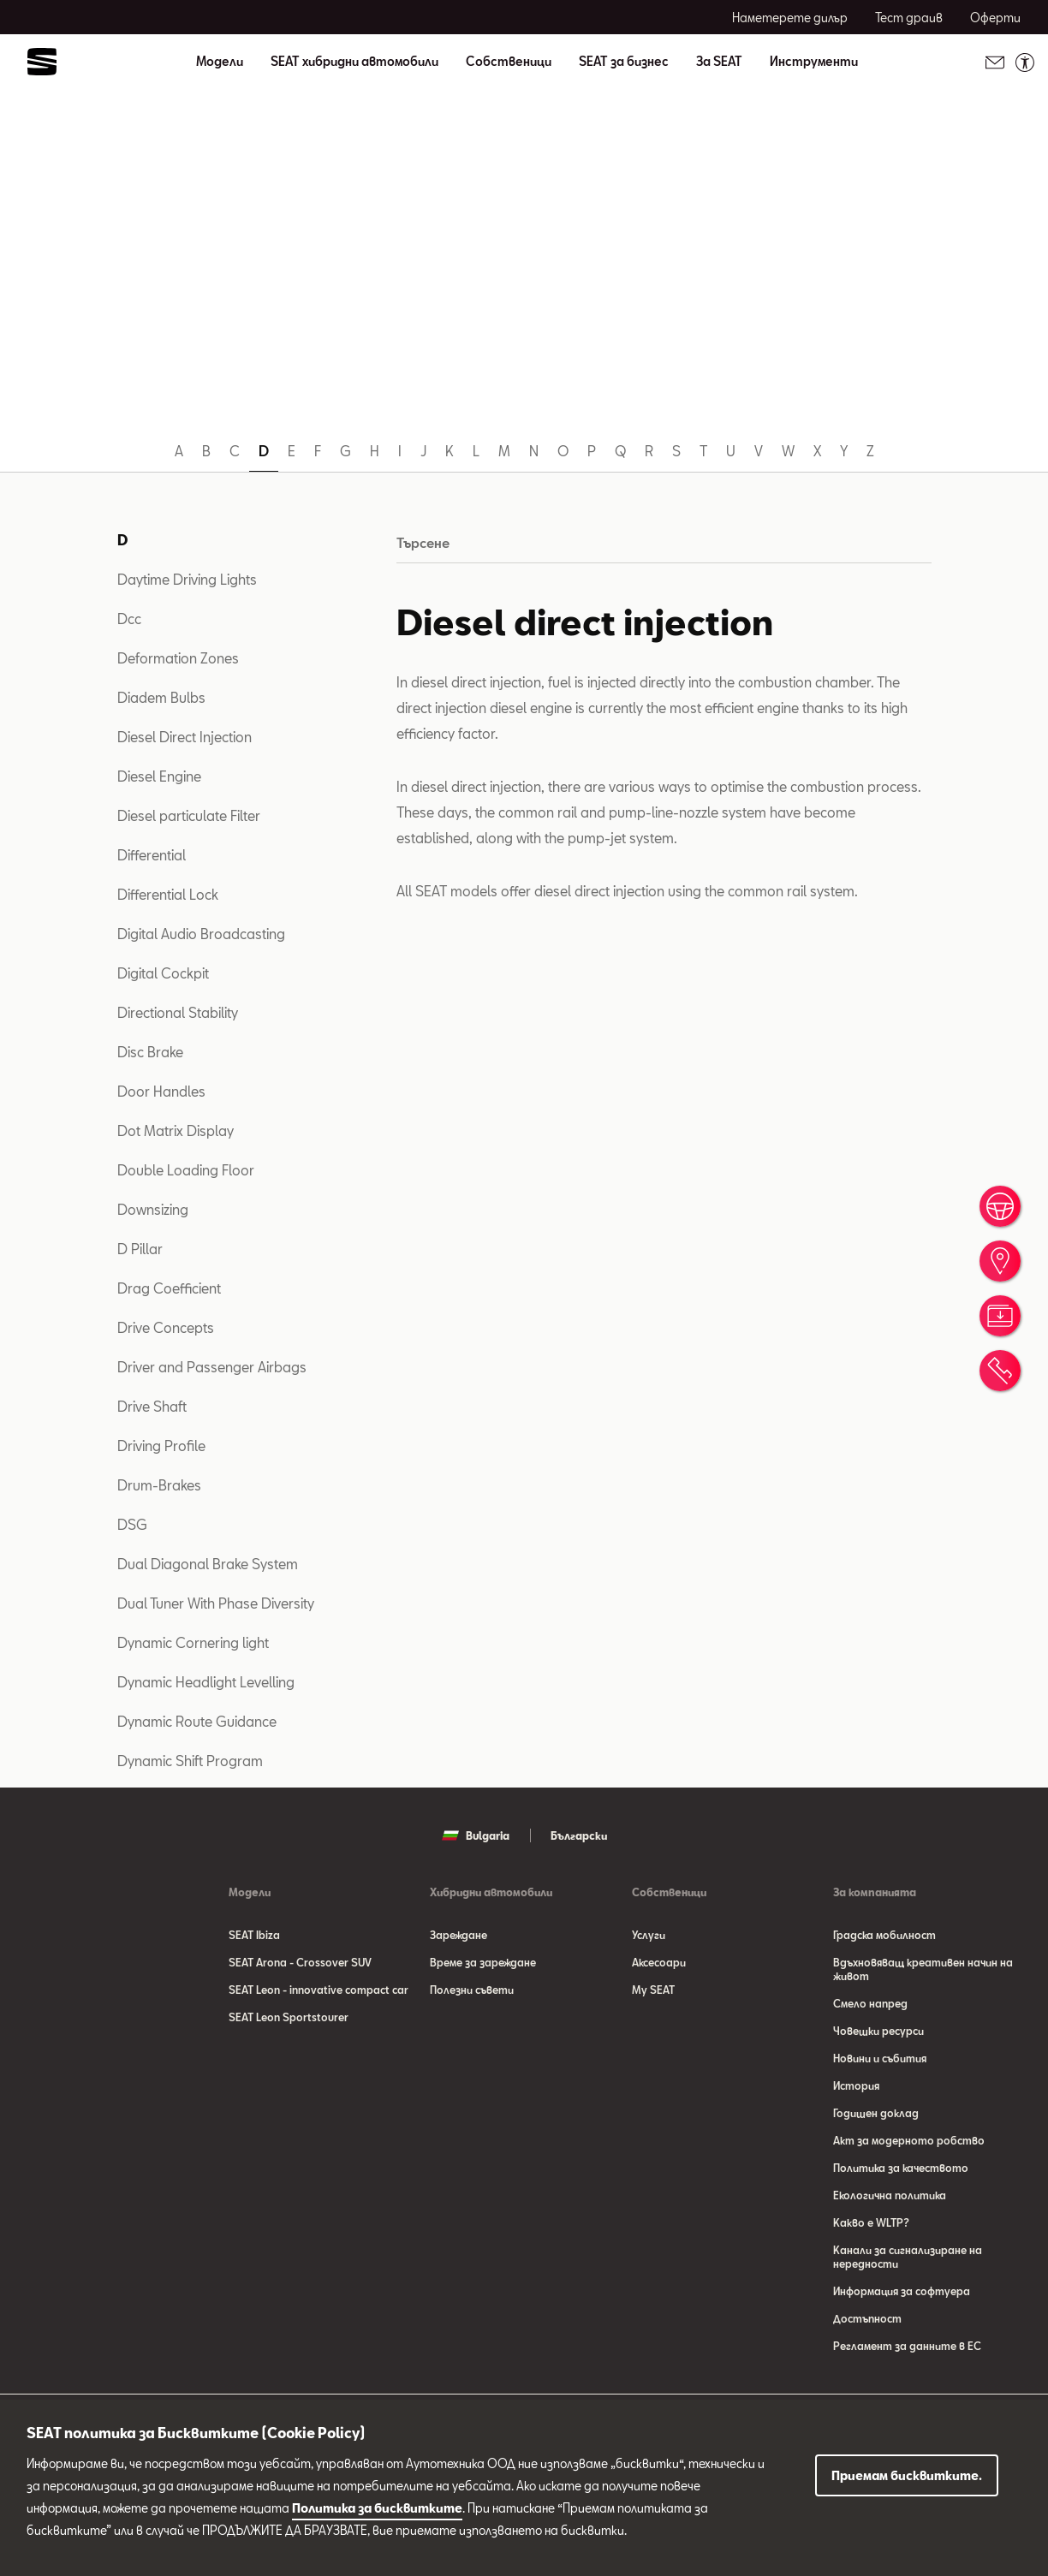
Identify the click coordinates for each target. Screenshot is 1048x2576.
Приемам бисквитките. (906, 2475)
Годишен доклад (876, 2113)
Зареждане (458, 1935)
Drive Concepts (165, 1327)
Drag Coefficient (169, 1288)
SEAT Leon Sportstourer (288, 2017)
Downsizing (152, 1209)
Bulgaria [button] (475, 1835)
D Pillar (140, 1248)
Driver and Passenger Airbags (212, 1367)
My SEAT (653, 1990)
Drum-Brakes (159, 1485)
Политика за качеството (900, 2168)
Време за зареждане (483, 1962)
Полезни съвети (472, 1990)
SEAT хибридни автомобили (354, 61)
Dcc (129, 618)
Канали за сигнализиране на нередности (907, 2257)
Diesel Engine (159, 776)
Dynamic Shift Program (190, 1760)
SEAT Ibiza (254, 1935)
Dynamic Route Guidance (197, 1721)
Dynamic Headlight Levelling (206, 1682)
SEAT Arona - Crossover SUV (300, 1962)
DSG (132, 1524)
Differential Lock (167, 894)
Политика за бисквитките (377, 2508)
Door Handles (161, 1091)
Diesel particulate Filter (188, 815)
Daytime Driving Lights (187, 579)
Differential (151, 855)
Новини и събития (879, 2058)
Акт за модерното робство (909, 2140)
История (856, 2085)
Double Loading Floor (185, 1170)
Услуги (648, 1935)
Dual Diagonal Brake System (207, 1564)
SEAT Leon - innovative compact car (318, 1990)
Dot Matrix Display (175, 1130)
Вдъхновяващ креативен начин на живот (923, 1969)
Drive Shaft (152, 1406)
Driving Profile (161, 1445)
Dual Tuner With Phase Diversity (215, 1603)
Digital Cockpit (163, 973)
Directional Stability (177, 1012)
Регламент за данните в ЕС (907, 2346)
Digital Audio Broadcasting (201, 933)
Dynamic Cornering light (193, 1642)
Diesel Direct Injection (184, 737)
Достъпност (867, 2318)
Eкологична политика (889, 2195)
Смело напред (870, 2003)
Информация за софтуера (901, 2291)
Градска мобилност (884, 1935)
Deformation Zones (178, 658)
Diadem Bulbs (161, 697)
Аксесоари (659, 1962)
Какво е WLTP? (871, 2222)
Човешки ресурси (878, 2031)
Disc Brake (150, 1052)
